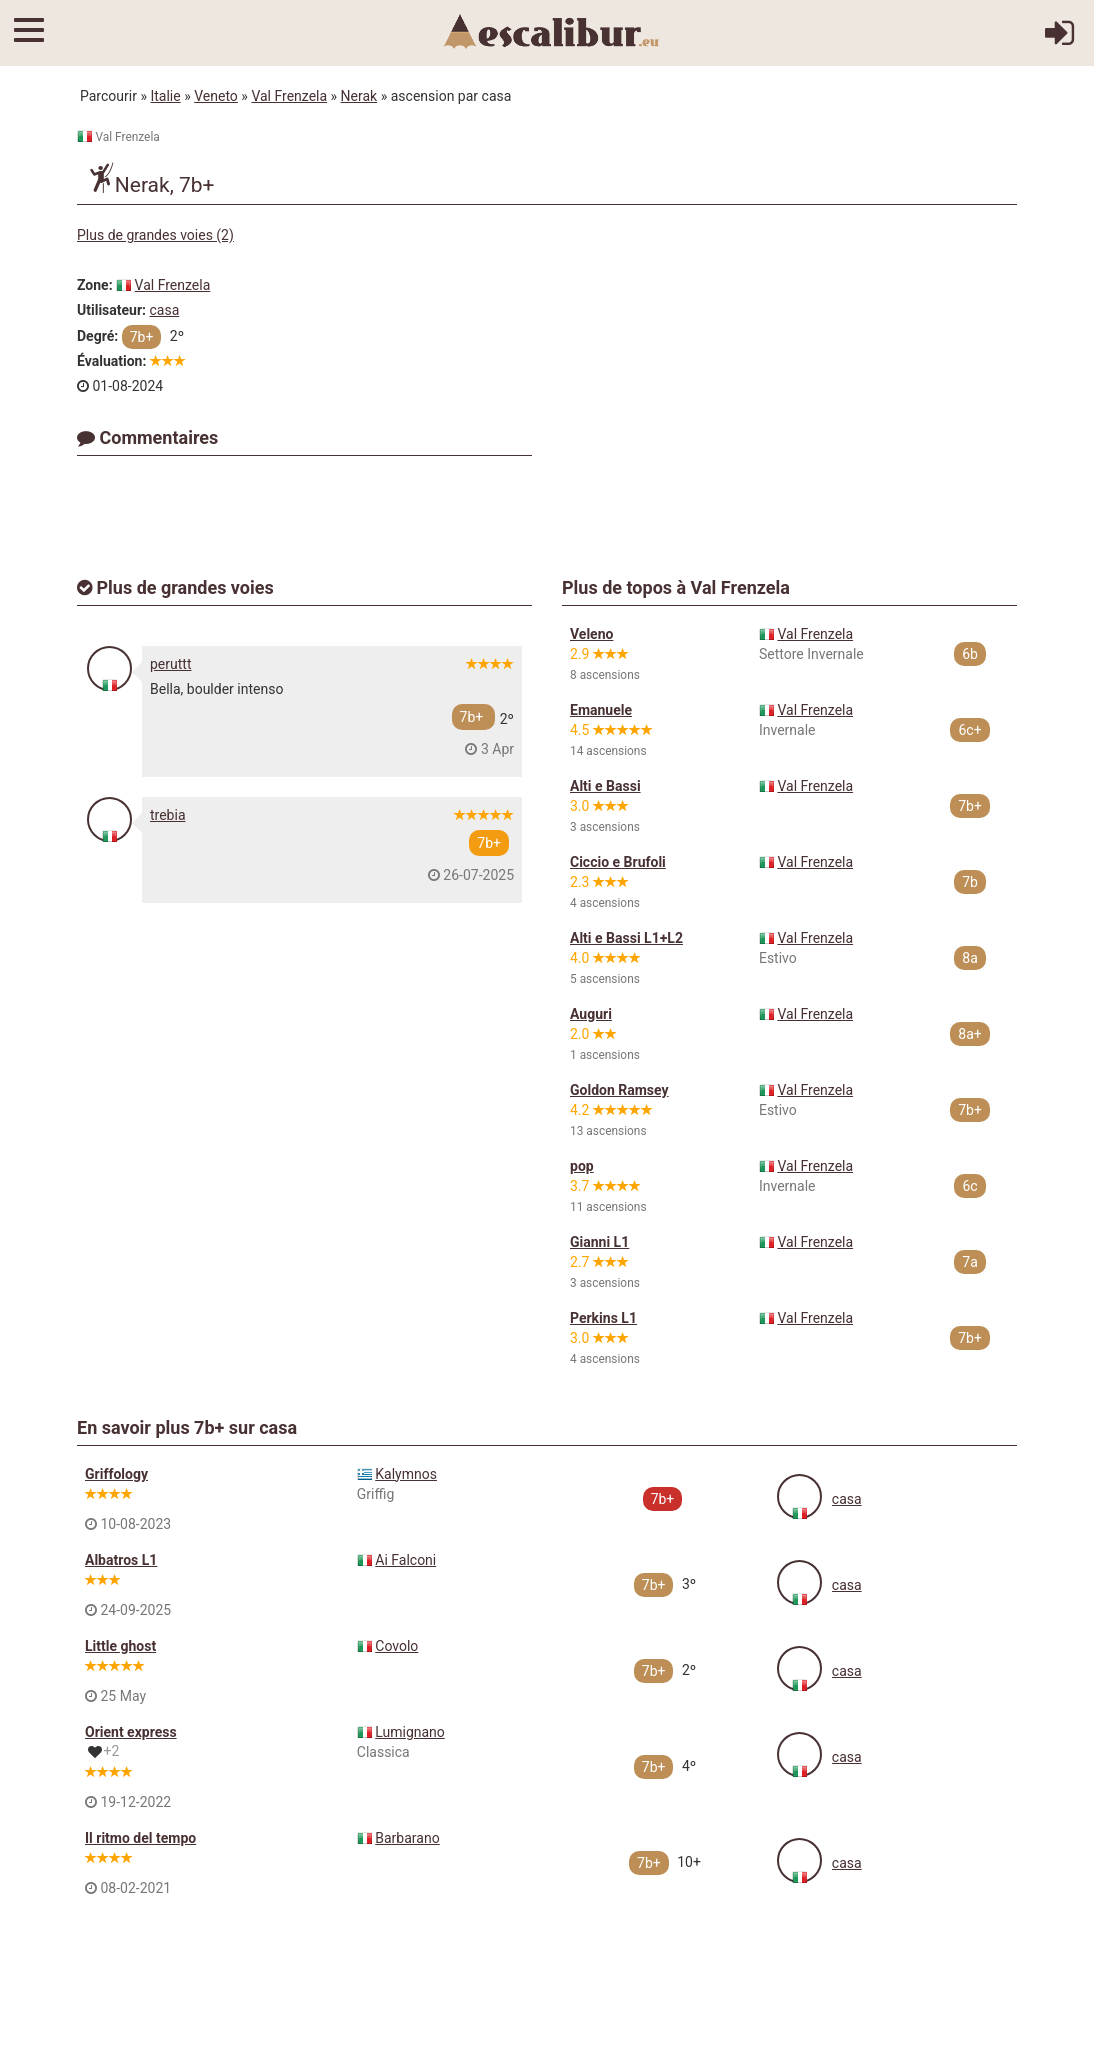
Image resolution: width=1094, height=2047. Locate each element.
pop (582, 1166)
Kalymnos (406, 1474)
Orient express (131, 1732)
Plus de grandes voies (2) (155, 235)
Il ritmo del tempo (140, 1838)
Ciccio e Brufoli (618, 862)
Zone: (95, 285)
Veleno (591, 634)
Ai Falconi (405, 1560)
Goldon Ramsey (619, 1090)
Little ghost (120, 1646)
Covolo (396, 1646)
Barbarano (407, 1838)
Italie (165, 96)
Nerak (359, 96)
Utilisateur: (111, 310)
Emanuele (601, 710)
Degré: (97, 336)
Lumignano (410, 1732)
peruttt (171, 664)
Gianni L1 (599, 1242)
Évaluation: (111, 361)
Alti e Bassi (605, 786)
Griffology (116, 1474)
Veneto (216, 96)
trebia (168, 815)
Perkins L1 (603, 1318)
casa (164, 310)
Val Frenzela (289, 96)
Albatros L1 (121, 1560)
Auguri (591, 1014)
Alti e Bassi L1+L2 (626, 938)
